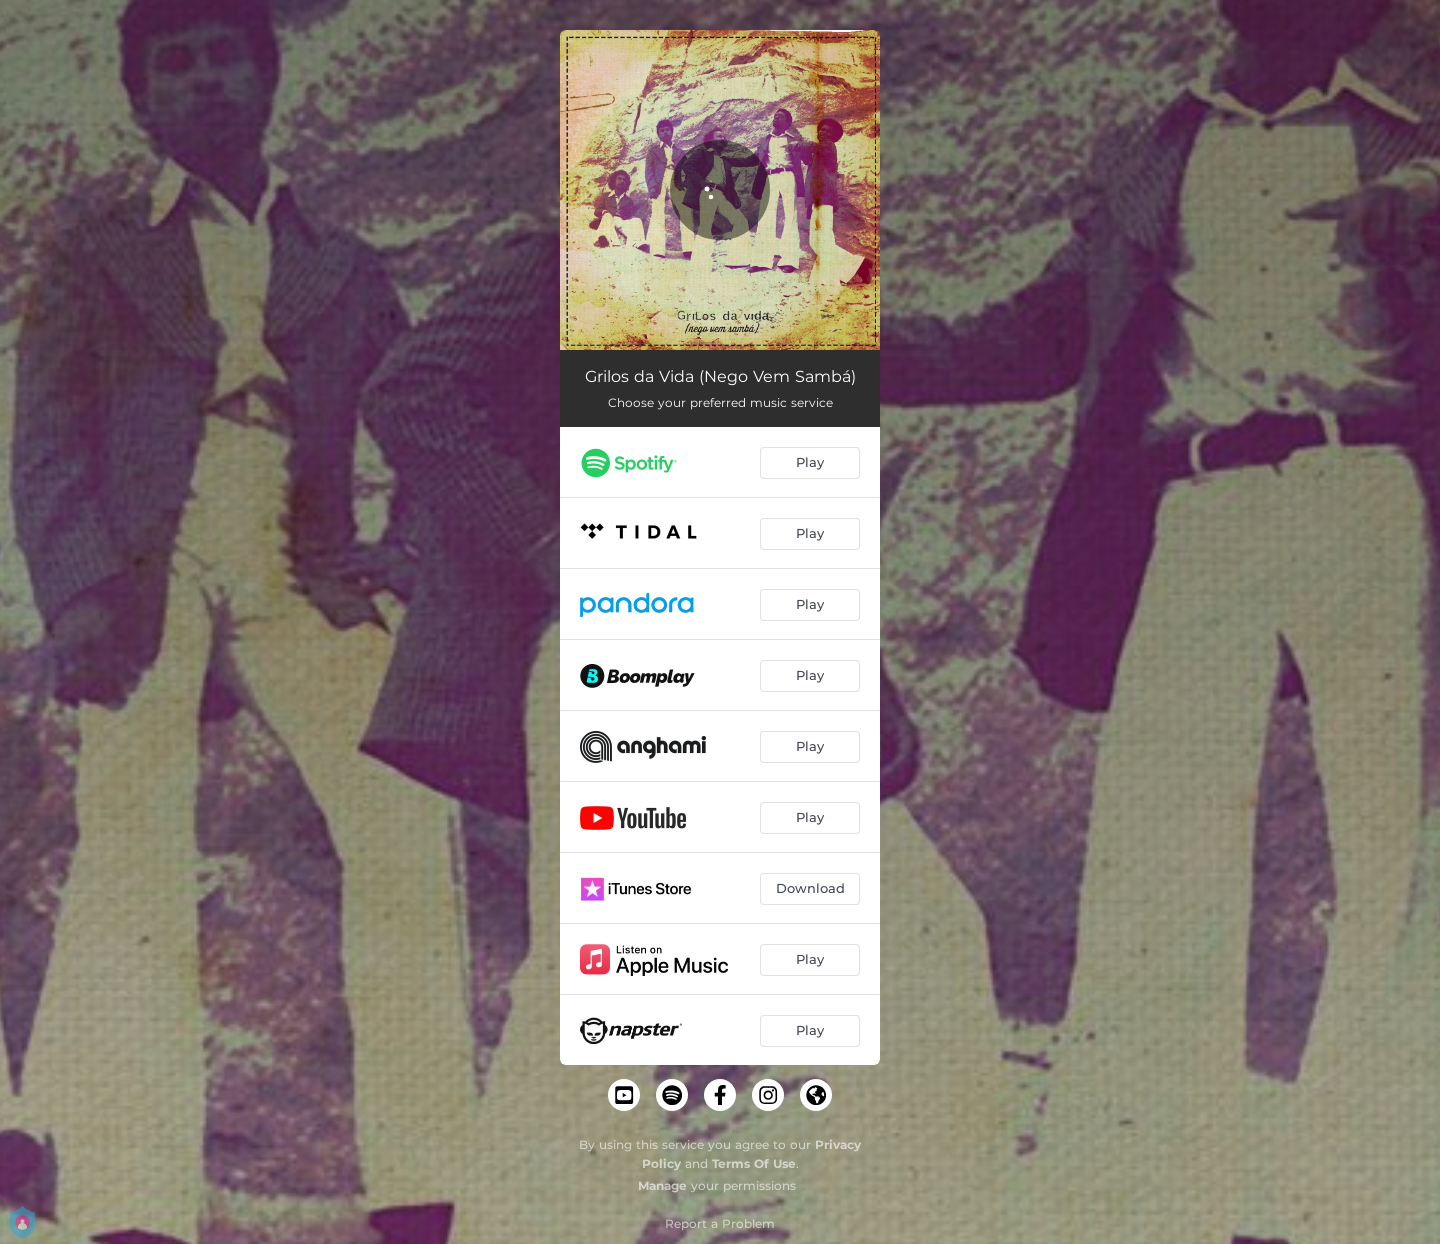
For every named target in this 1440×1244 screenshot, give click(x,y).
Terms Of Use (754, 1163)
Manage (662, 1185)
